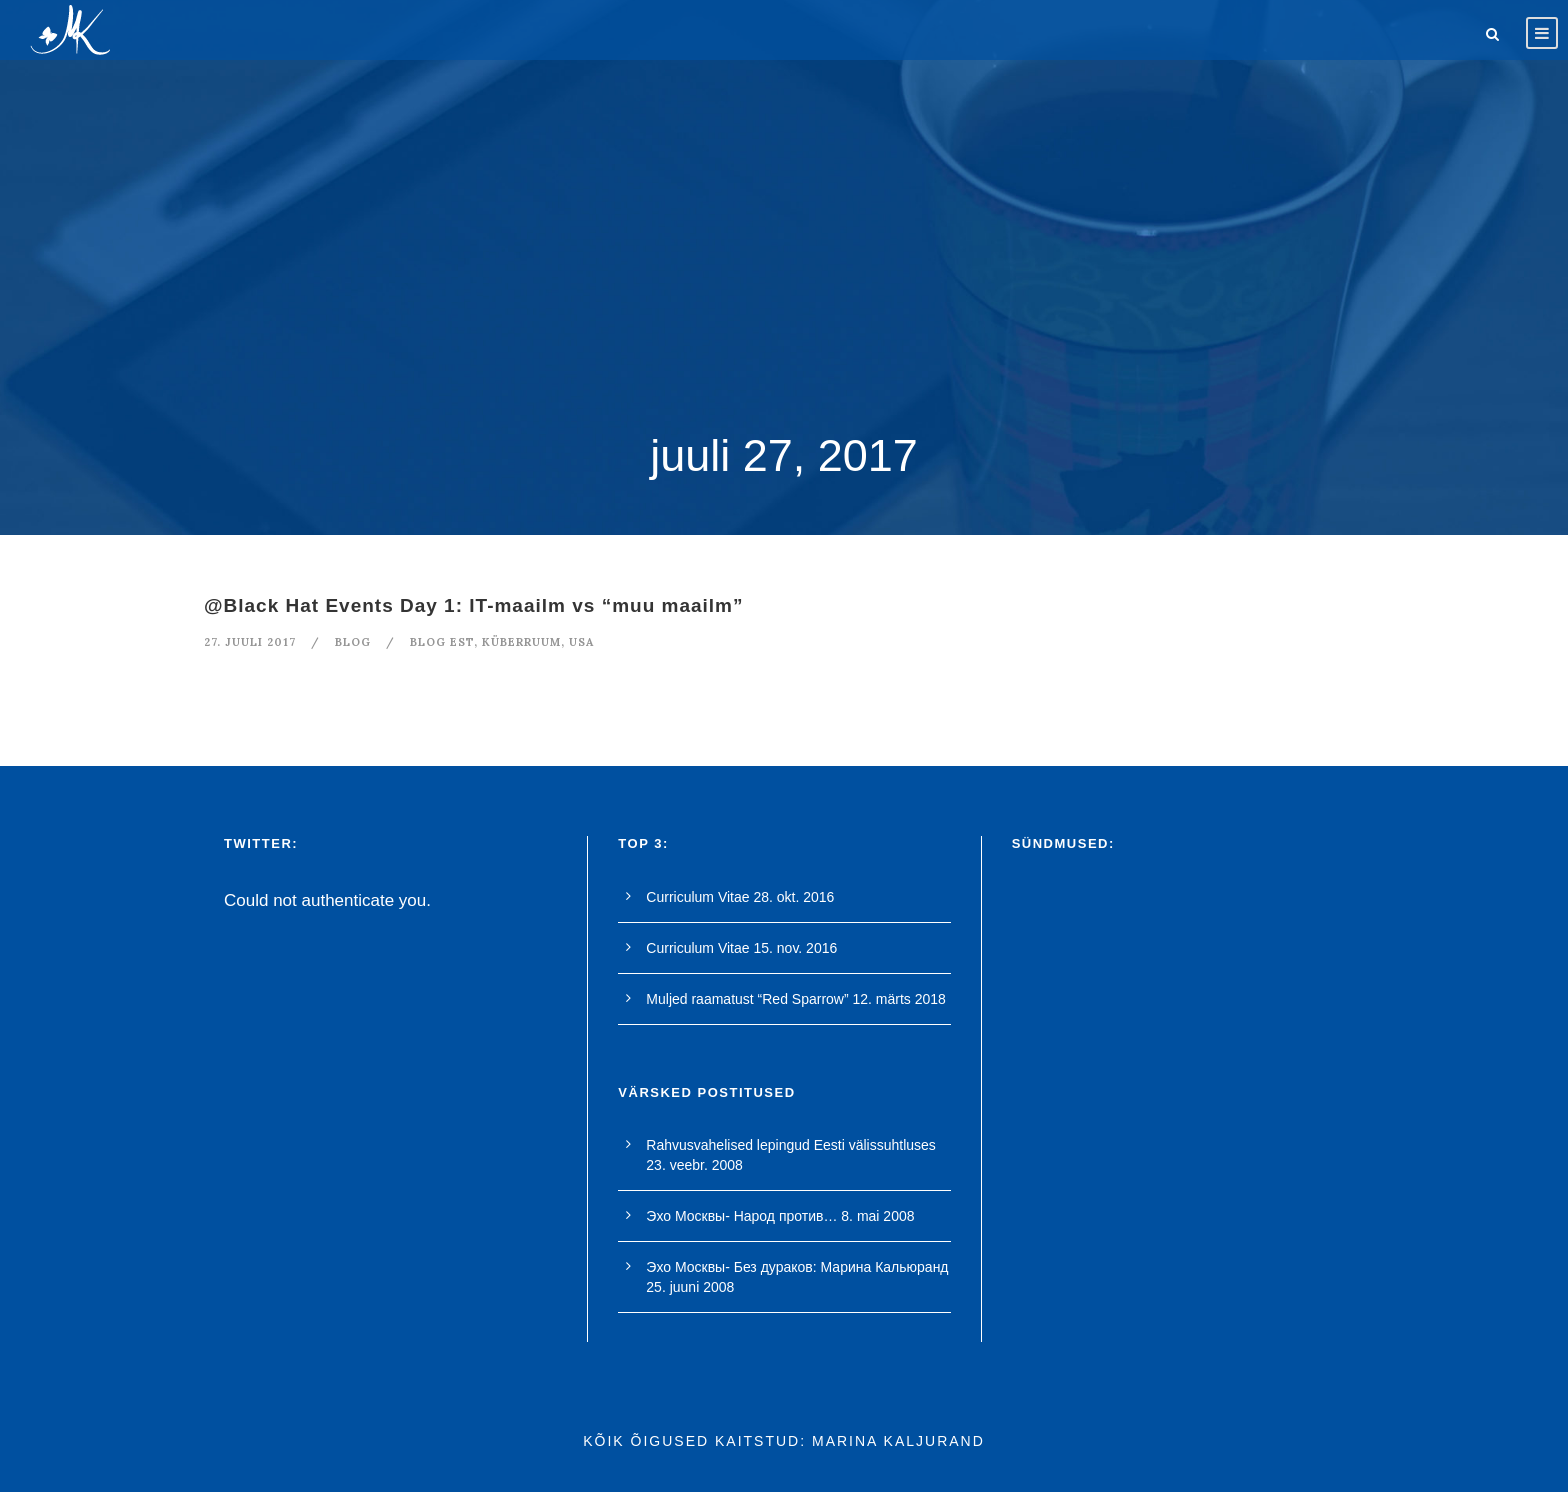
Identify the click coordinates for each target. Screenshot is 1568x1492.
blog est (442, 642)
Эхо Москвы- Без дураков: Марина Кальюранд (797, 1267)
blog (353, 642)
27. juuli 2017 (250, 642)
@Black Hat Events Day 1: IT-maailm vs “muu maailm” (474, 605)
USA (581, 642)
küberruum (521, 642)
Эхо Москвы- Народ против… (741, 1216)
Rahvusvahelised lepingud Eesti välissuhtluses (791, 1145)
